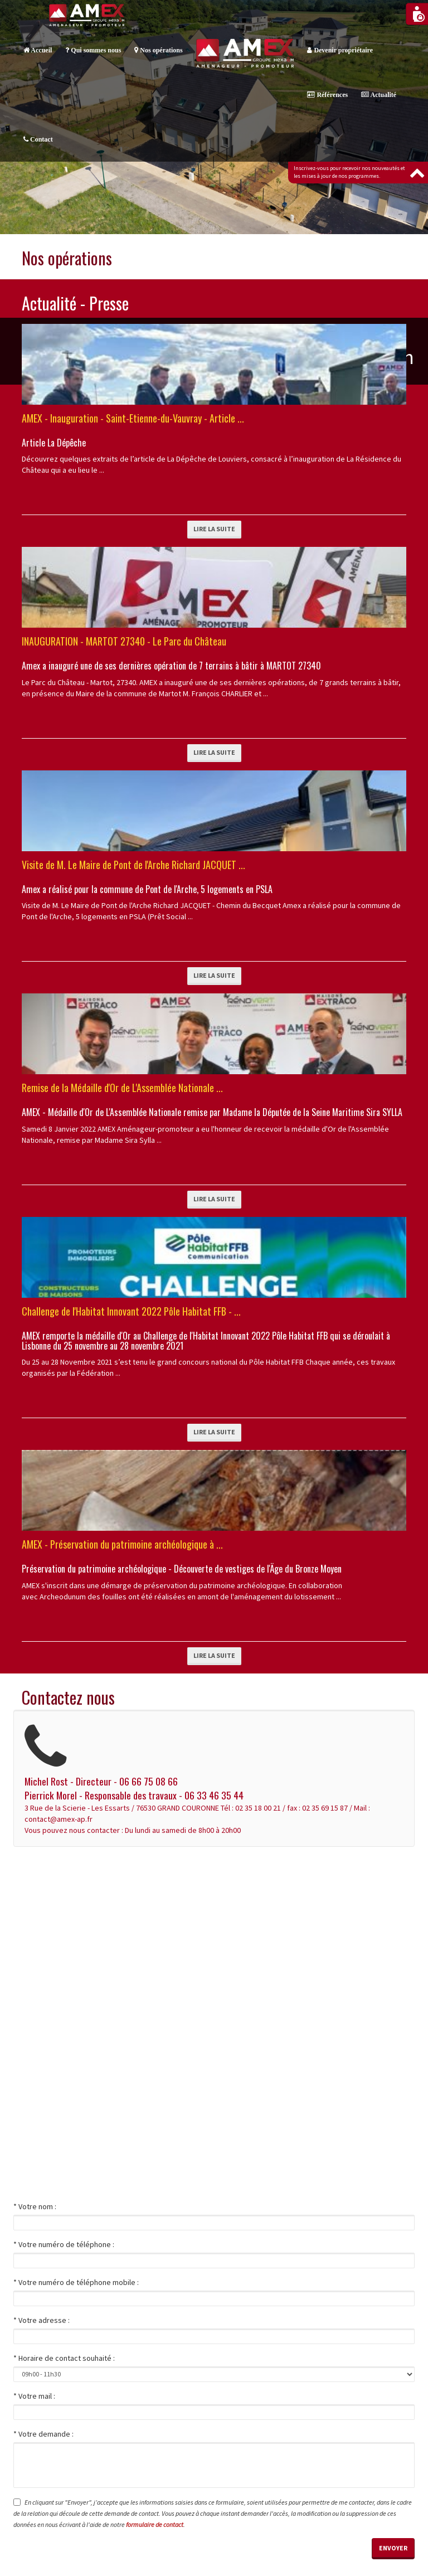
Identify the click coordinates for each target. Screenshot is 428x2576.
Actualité (378, 95)
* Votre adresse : (41, 2320)
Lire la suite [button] (214, 529)
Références (327, 95)
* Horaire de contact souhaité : (64, 2358)
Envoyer (393, 2548)
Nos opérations (158, 50)
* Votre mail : (34, 2396)
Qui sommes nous (93, 50)
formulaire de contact (154, 2524)
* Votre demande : (43, 2434)
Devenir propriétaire (340, 50)
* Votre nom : (34, 2206)
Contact (38, 139)
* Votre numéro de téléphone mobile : (76, 2282)
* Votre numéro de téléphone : (63, 2244)
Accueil (37, 50)
